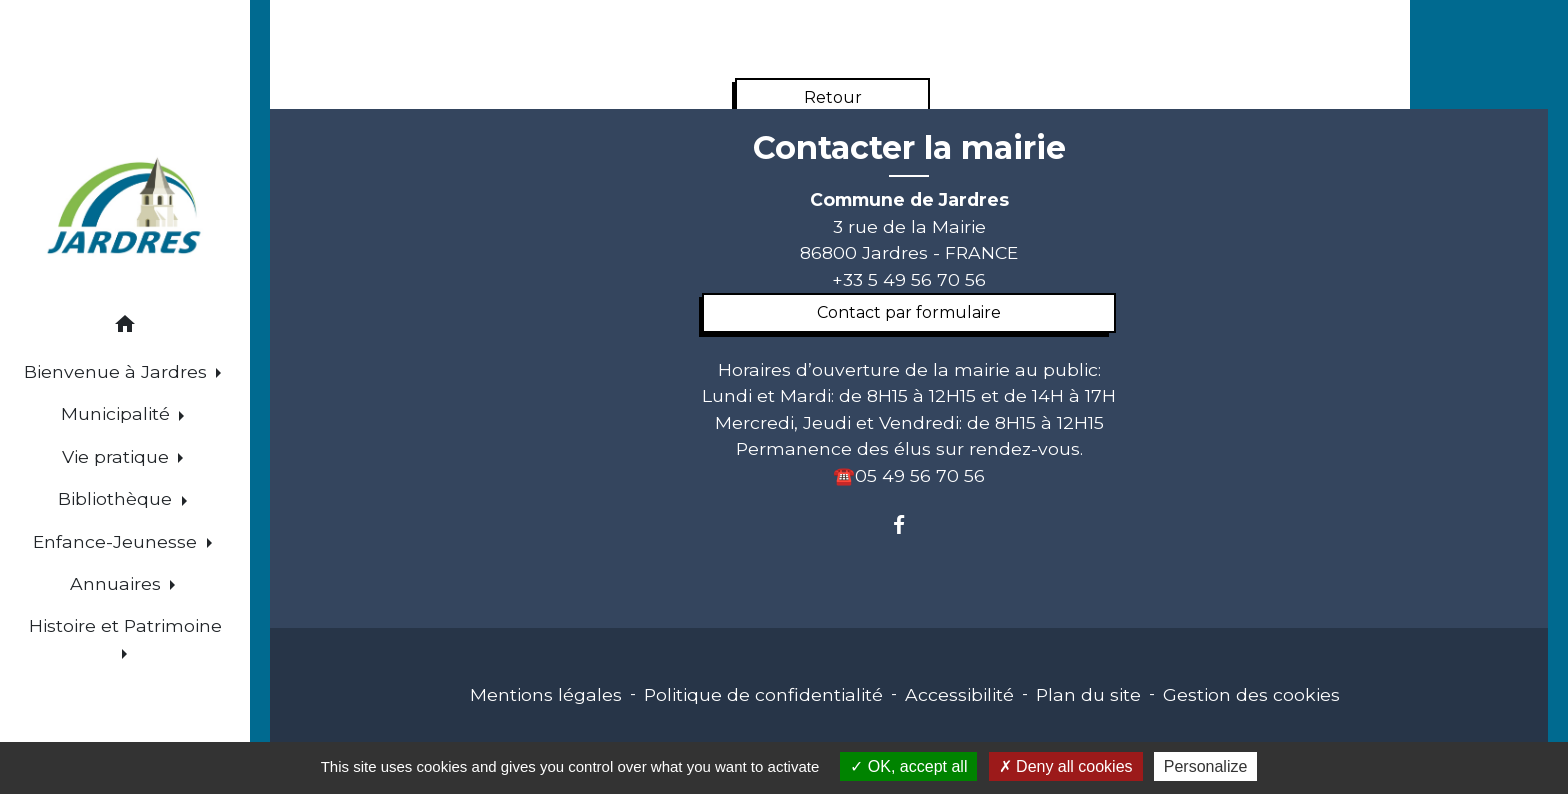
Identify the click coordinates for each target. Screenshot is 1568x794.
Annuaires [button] (118, 583)
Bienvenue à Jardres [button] (118, 371)
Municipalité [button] (118, 413)
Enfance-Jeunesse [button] (117, 541)
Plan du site (1088, 694)
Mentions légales (546, 694)
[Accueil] (125, 208)
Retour (833, 97)
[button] (125, 327)
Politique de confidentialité (763, 694)
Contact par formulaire (909, 312)
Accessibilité (959, 694)
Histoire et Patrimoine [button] (125, 625)
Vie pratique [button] (118, 456)
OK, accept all (908, 766)
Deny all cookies (1066, 766)
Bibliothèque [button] (117, 498)
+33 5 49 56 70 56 (909, 279)
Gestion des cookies (1251, 694)
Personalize (1206, 766)
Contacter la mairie (909, 148)
